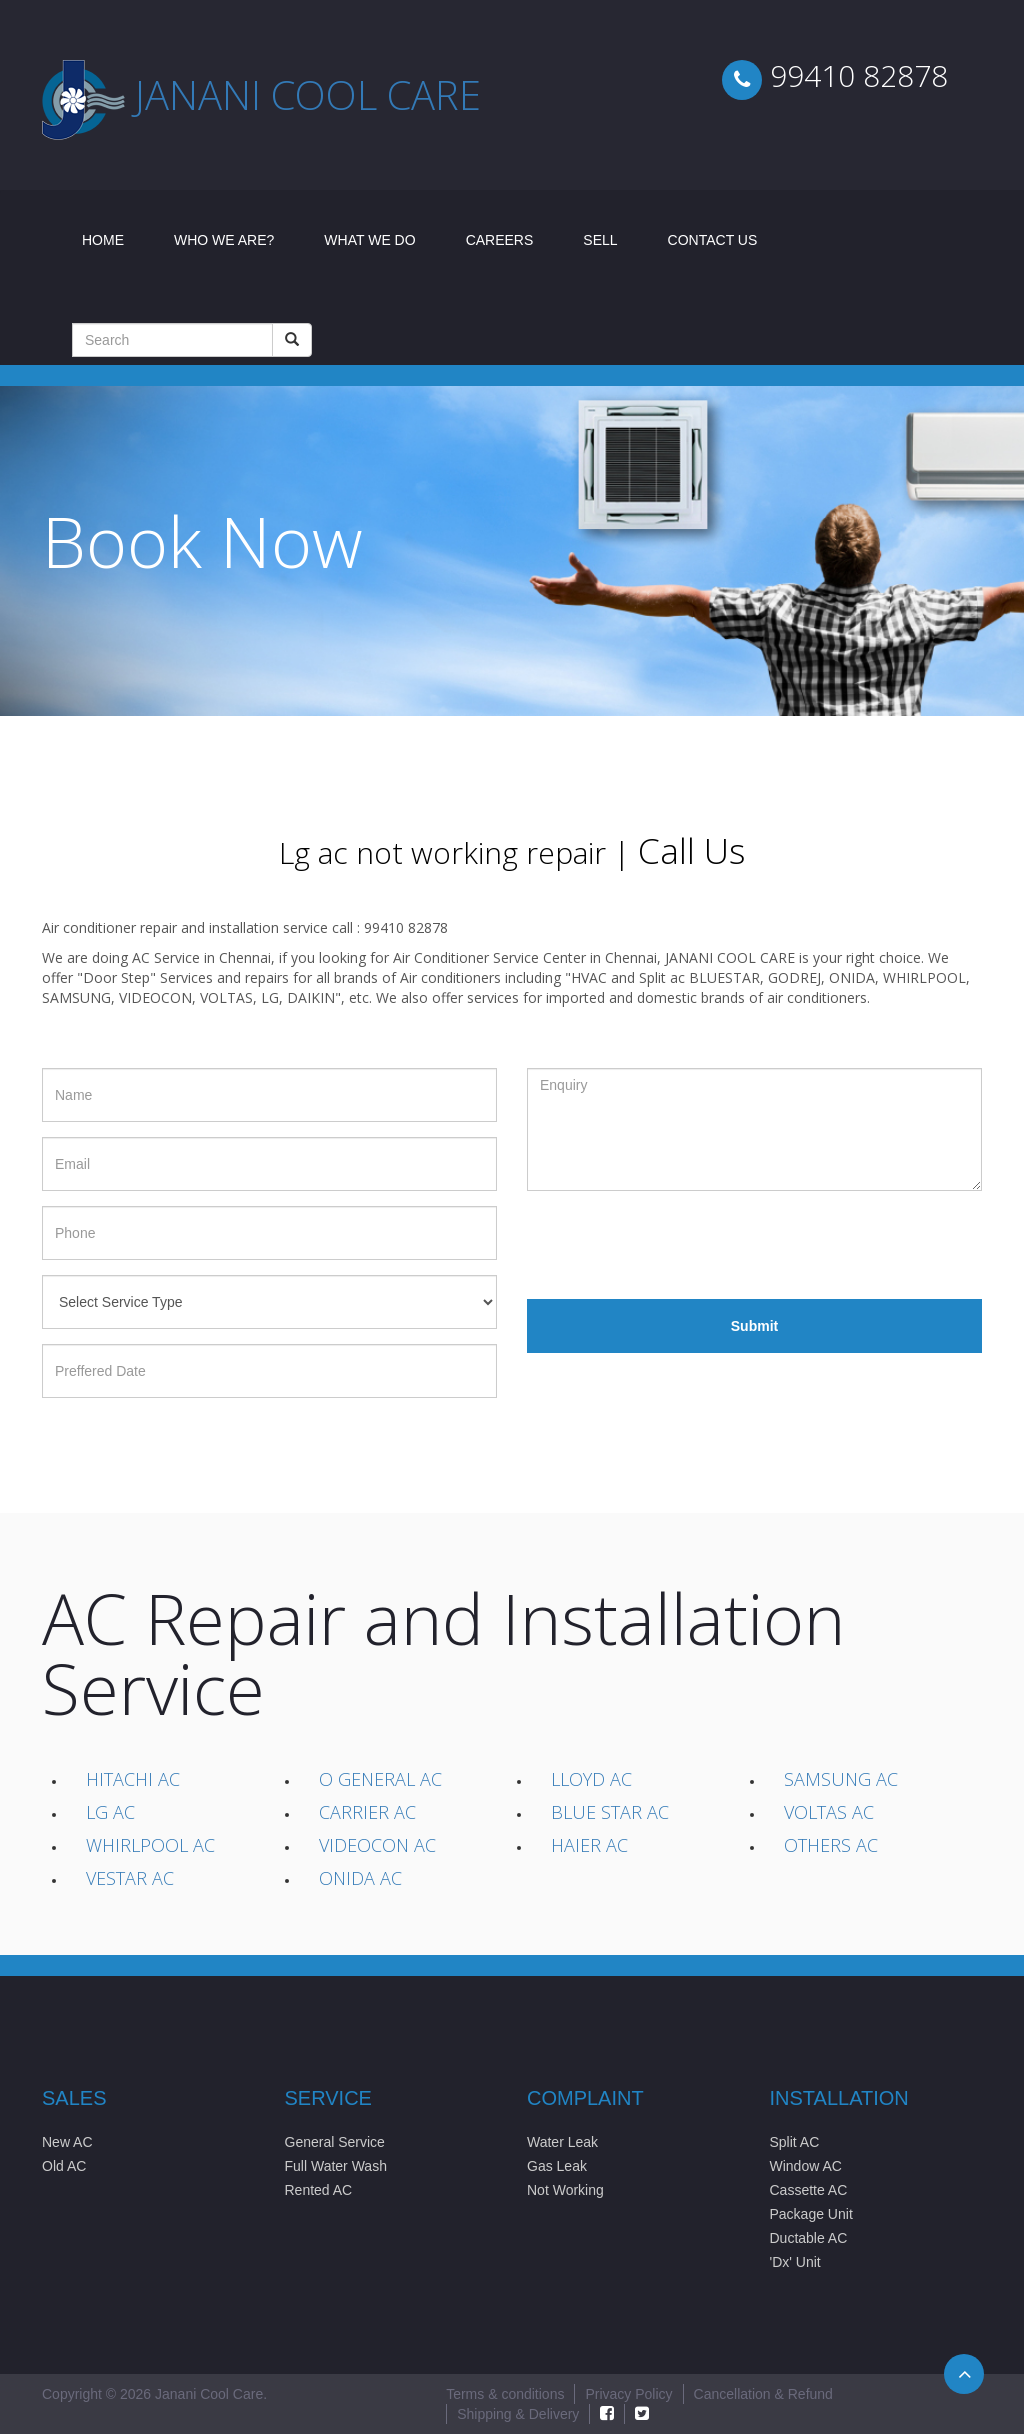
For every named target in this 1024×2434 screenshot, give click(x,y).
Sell (600, 240)
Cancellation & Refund (763, 2394)
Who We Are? (224, 240)
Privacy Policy (628, 2394)
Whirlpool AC (150, 1845)
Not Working (565, 2190)
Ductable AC (809, 2238)
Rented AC (319, 2190)
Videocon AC (377, 1845)
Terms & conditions (505, 2394)
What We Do (369, 240)
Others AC (831, 1845)
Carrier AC (367, 1812)
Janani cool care (308, 94)
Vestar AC (130, 1878)
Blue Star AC (610, 1812)
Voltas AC (829, 1812)
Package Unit (811, 2214)
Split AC (795, 2142)
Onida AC (360, 1878)
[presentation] (679, 1245)
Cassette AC (809, 2190)
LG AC (110, 1812)
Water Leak (562, 2142)
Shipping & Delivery (518, 2414)
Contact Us (713, 240)
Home (115, 238)
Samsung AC (841, 1779)
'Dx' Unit (795, 2262)
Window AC (806, 2166)
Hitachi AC (133, 1779)
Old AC (64, 2166)
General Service (335, 2142)
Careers (500, 240)
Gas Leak (557, 2166)
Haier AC (589, 1845)
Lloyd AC (591, 1779)
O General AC (380, 1779)
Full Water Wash (336, 2166)
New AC (67, 2142)
